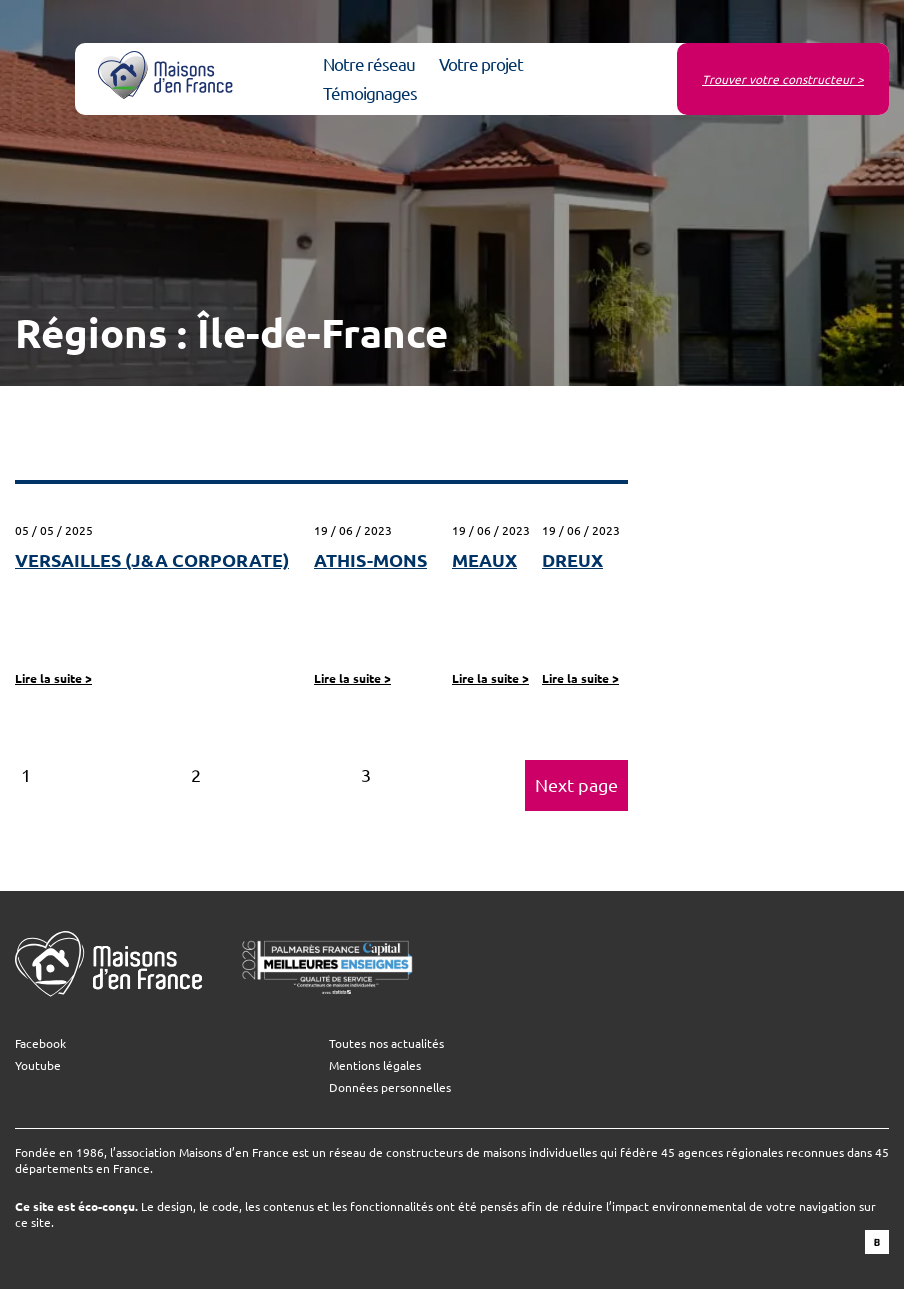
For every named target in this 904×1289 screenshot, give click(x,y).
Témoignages (370, 92)
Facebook (40, 1043)
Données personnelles (390, 1087)
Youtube (38, 1065)
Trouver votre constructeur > (783, 79)
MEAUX (484, 559)
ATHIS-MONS (370, 559)
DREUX (572, 559)
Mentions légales (375, 1065)
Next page (576, 784)
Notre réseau (369, 63)
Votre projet (481, 63)
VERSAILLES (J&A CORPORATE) (152, 559)
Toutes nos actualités (386, 1043)
